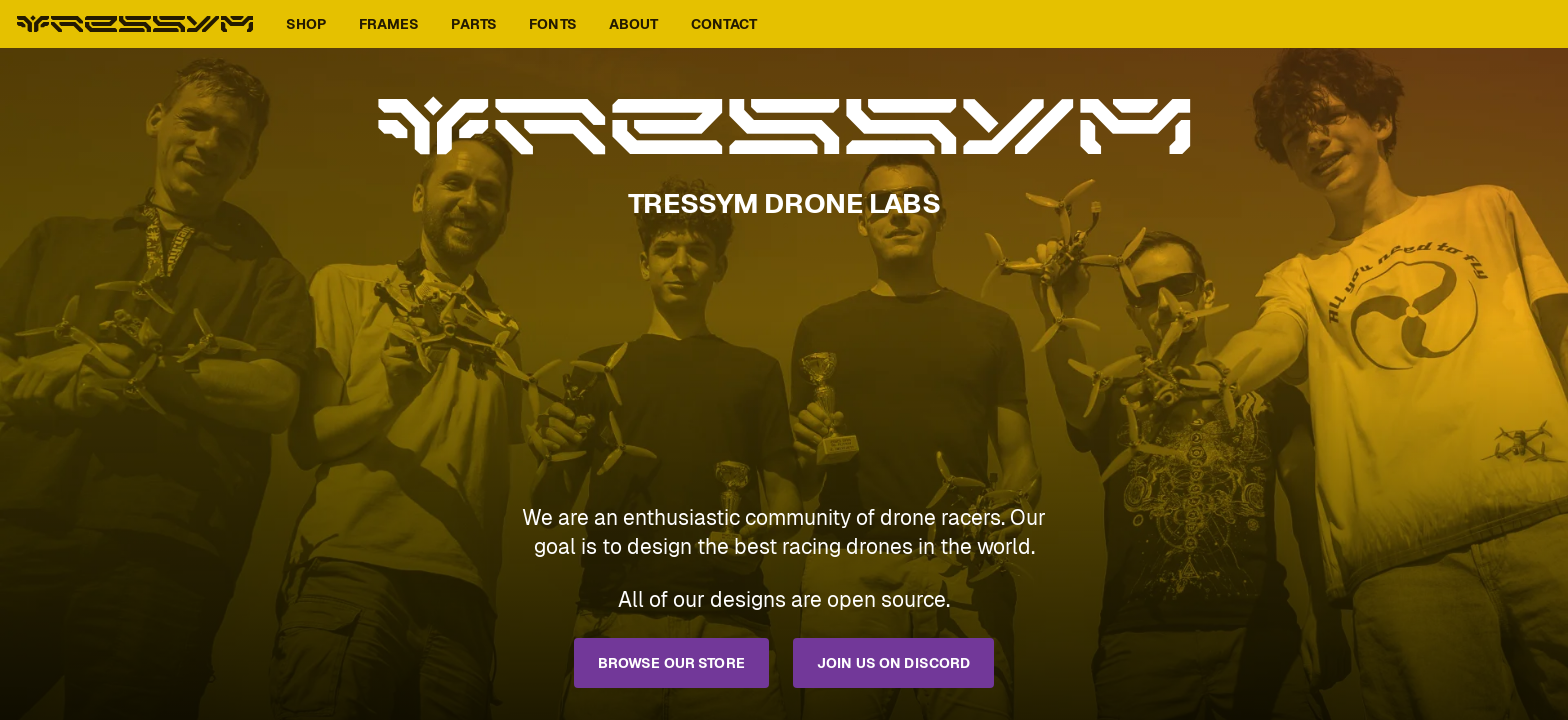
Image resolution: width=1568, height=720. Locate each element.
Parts (474, 24)
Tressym (135, 24)
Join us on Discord (894, 663)
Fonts (553, 24)
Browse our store (671, 663)
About (634, 24)
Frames (389, 24)
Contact (724, 24)
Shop (306, 24)
